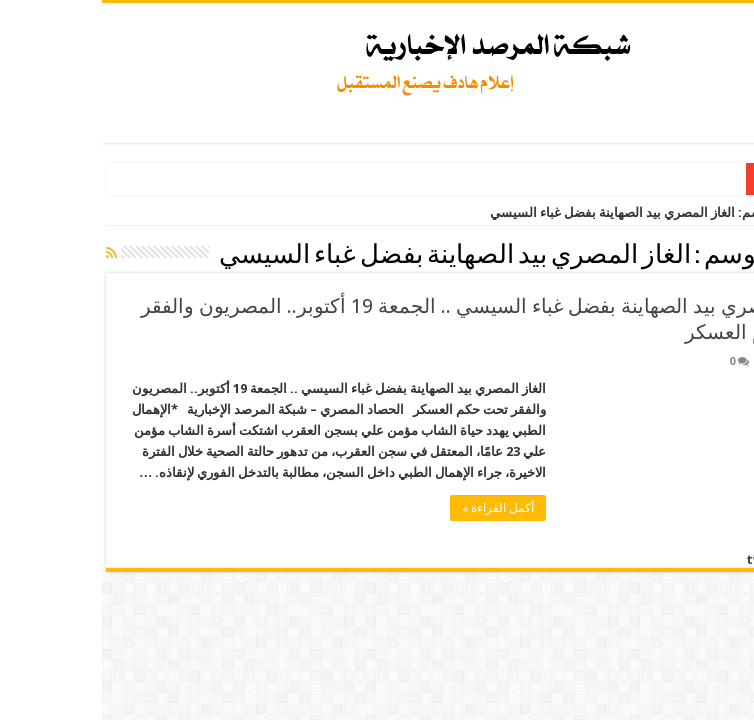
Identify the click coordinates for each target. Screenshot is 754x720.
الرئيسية (719, 212)
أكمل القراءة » (396, 508)
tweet (664, 559)
